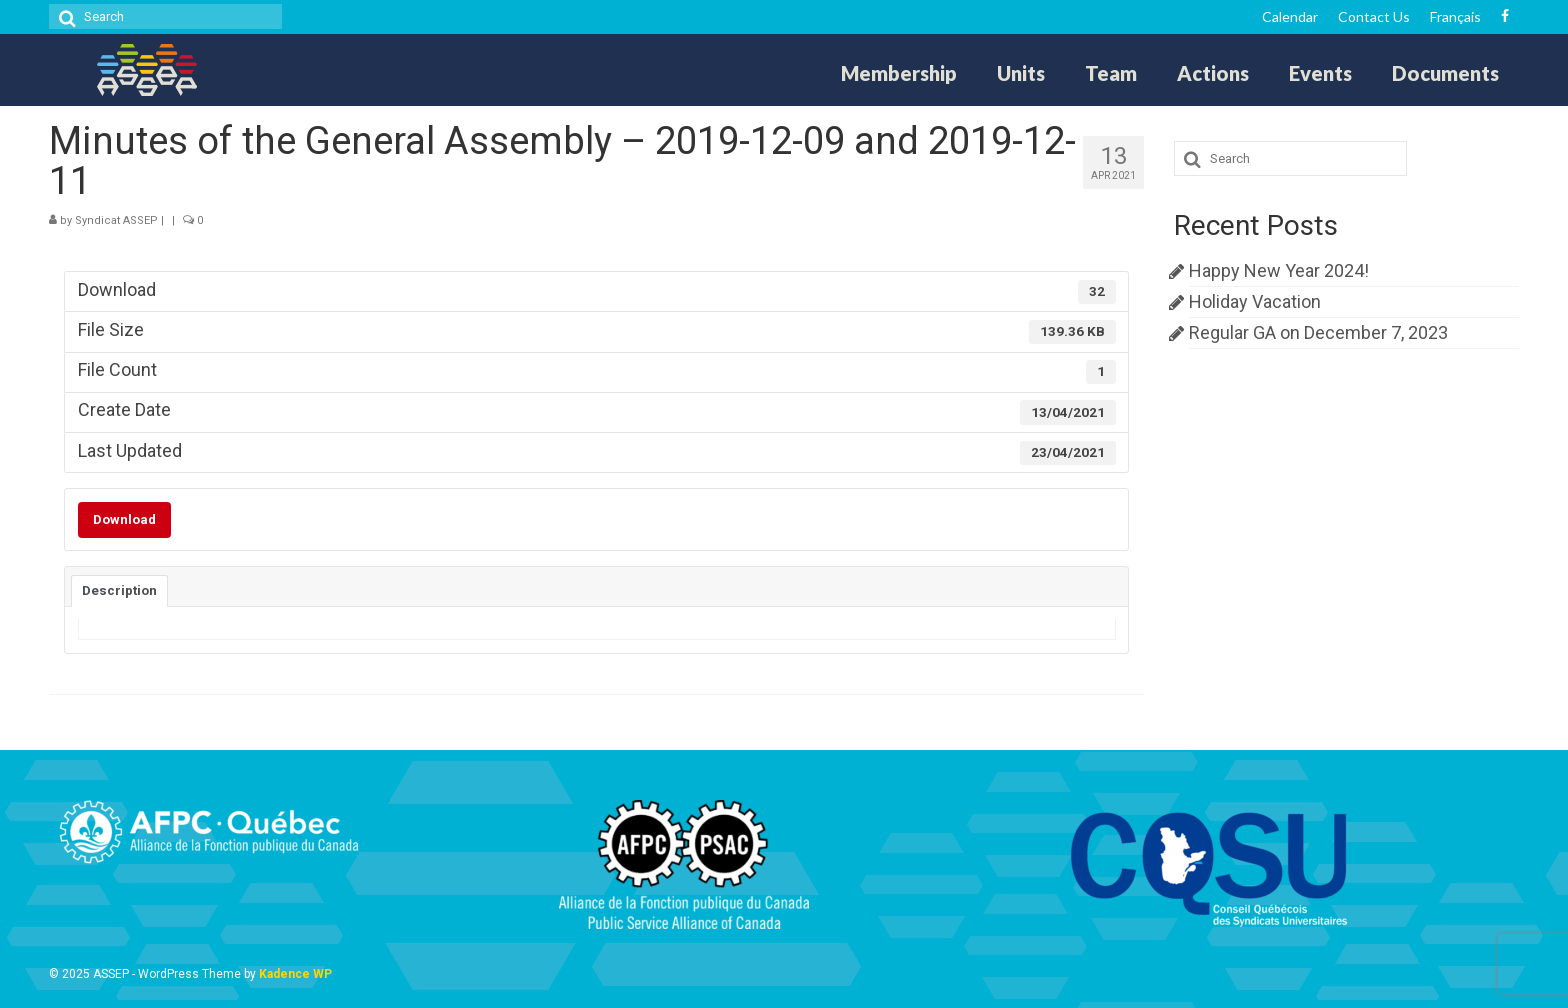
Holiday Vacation (1255, 301)
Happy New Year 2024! (1279, 270)
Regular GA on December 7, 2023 (1318, 332)
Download (124, 519)
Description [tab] (119, 590)
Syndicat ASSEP (116, 220)
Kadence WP (295, 974)
